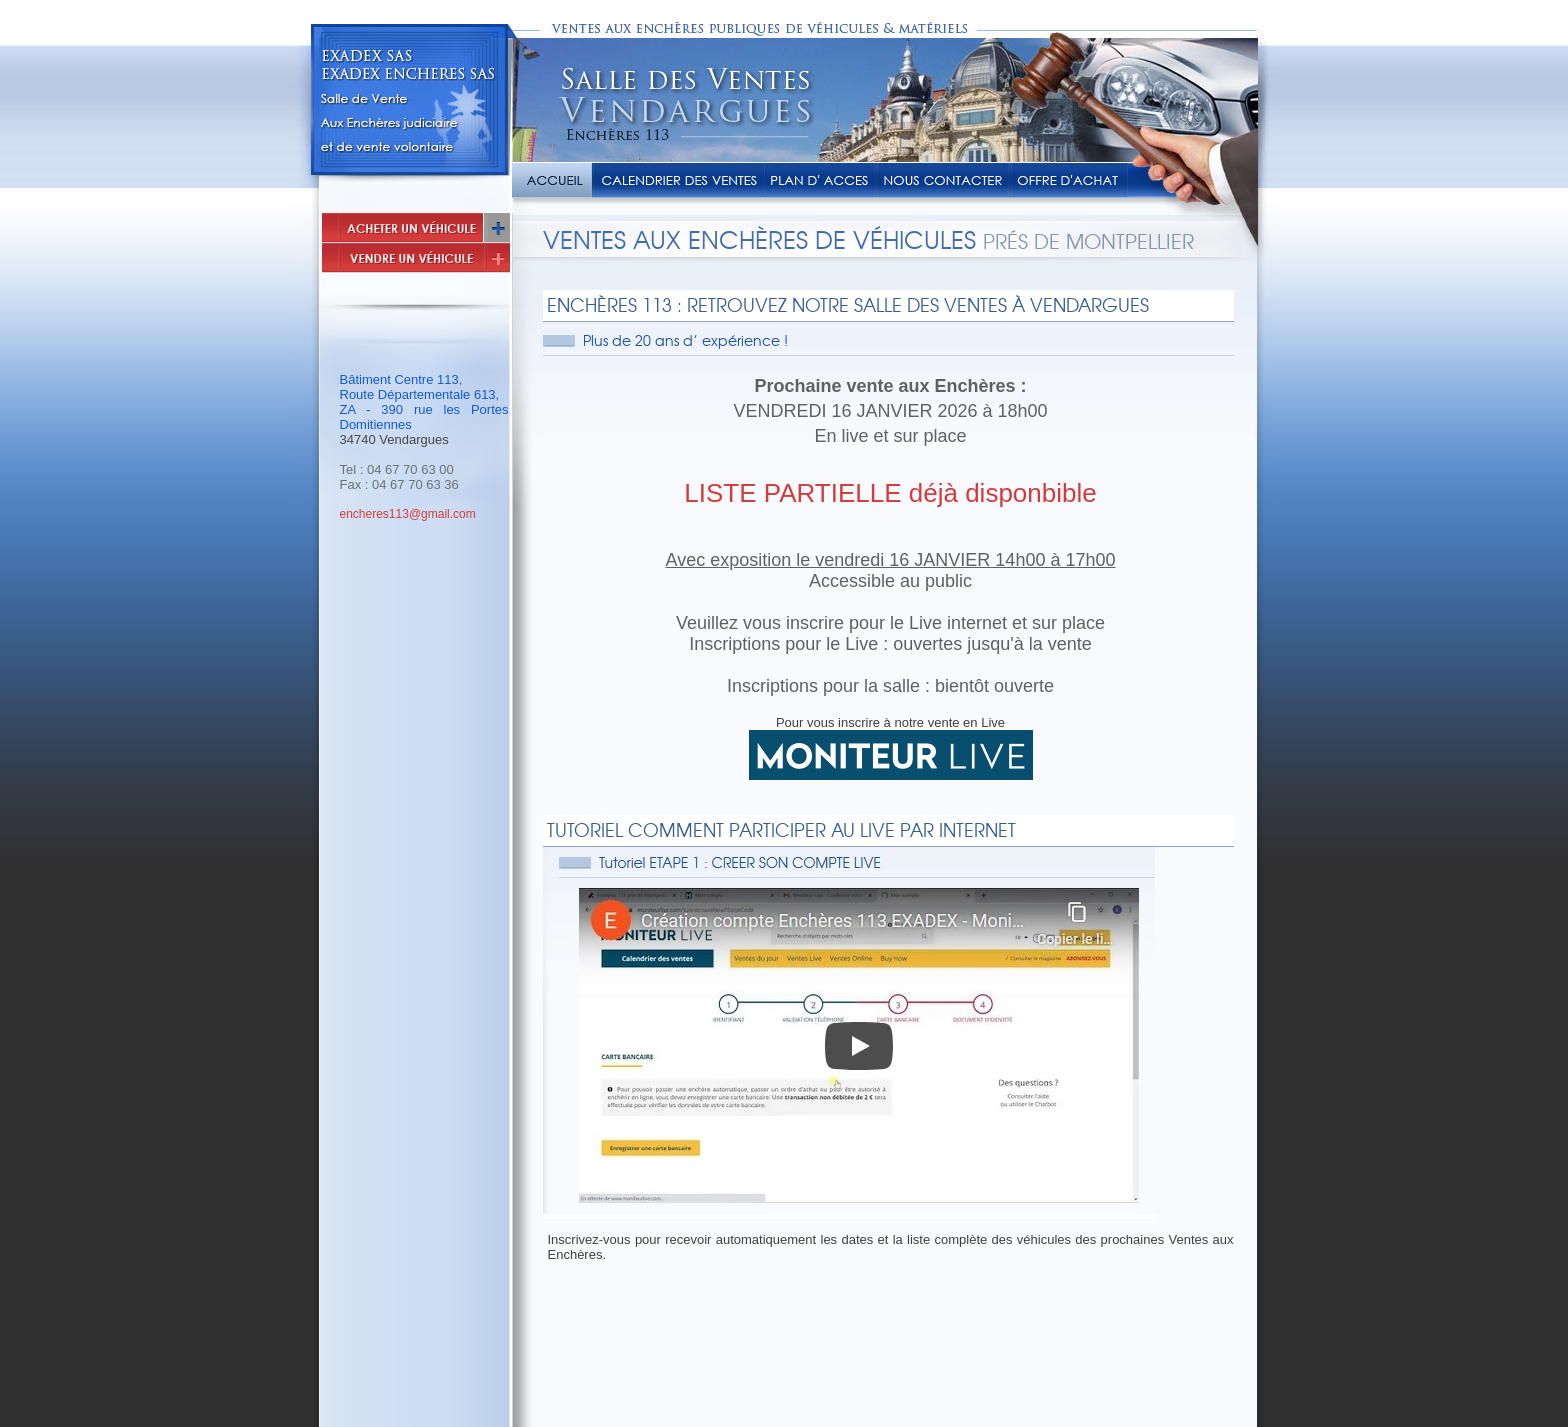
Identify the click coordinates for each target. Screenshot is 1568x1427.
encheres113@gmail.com (408, 514)
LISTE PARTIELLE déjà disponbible (890, 493)
